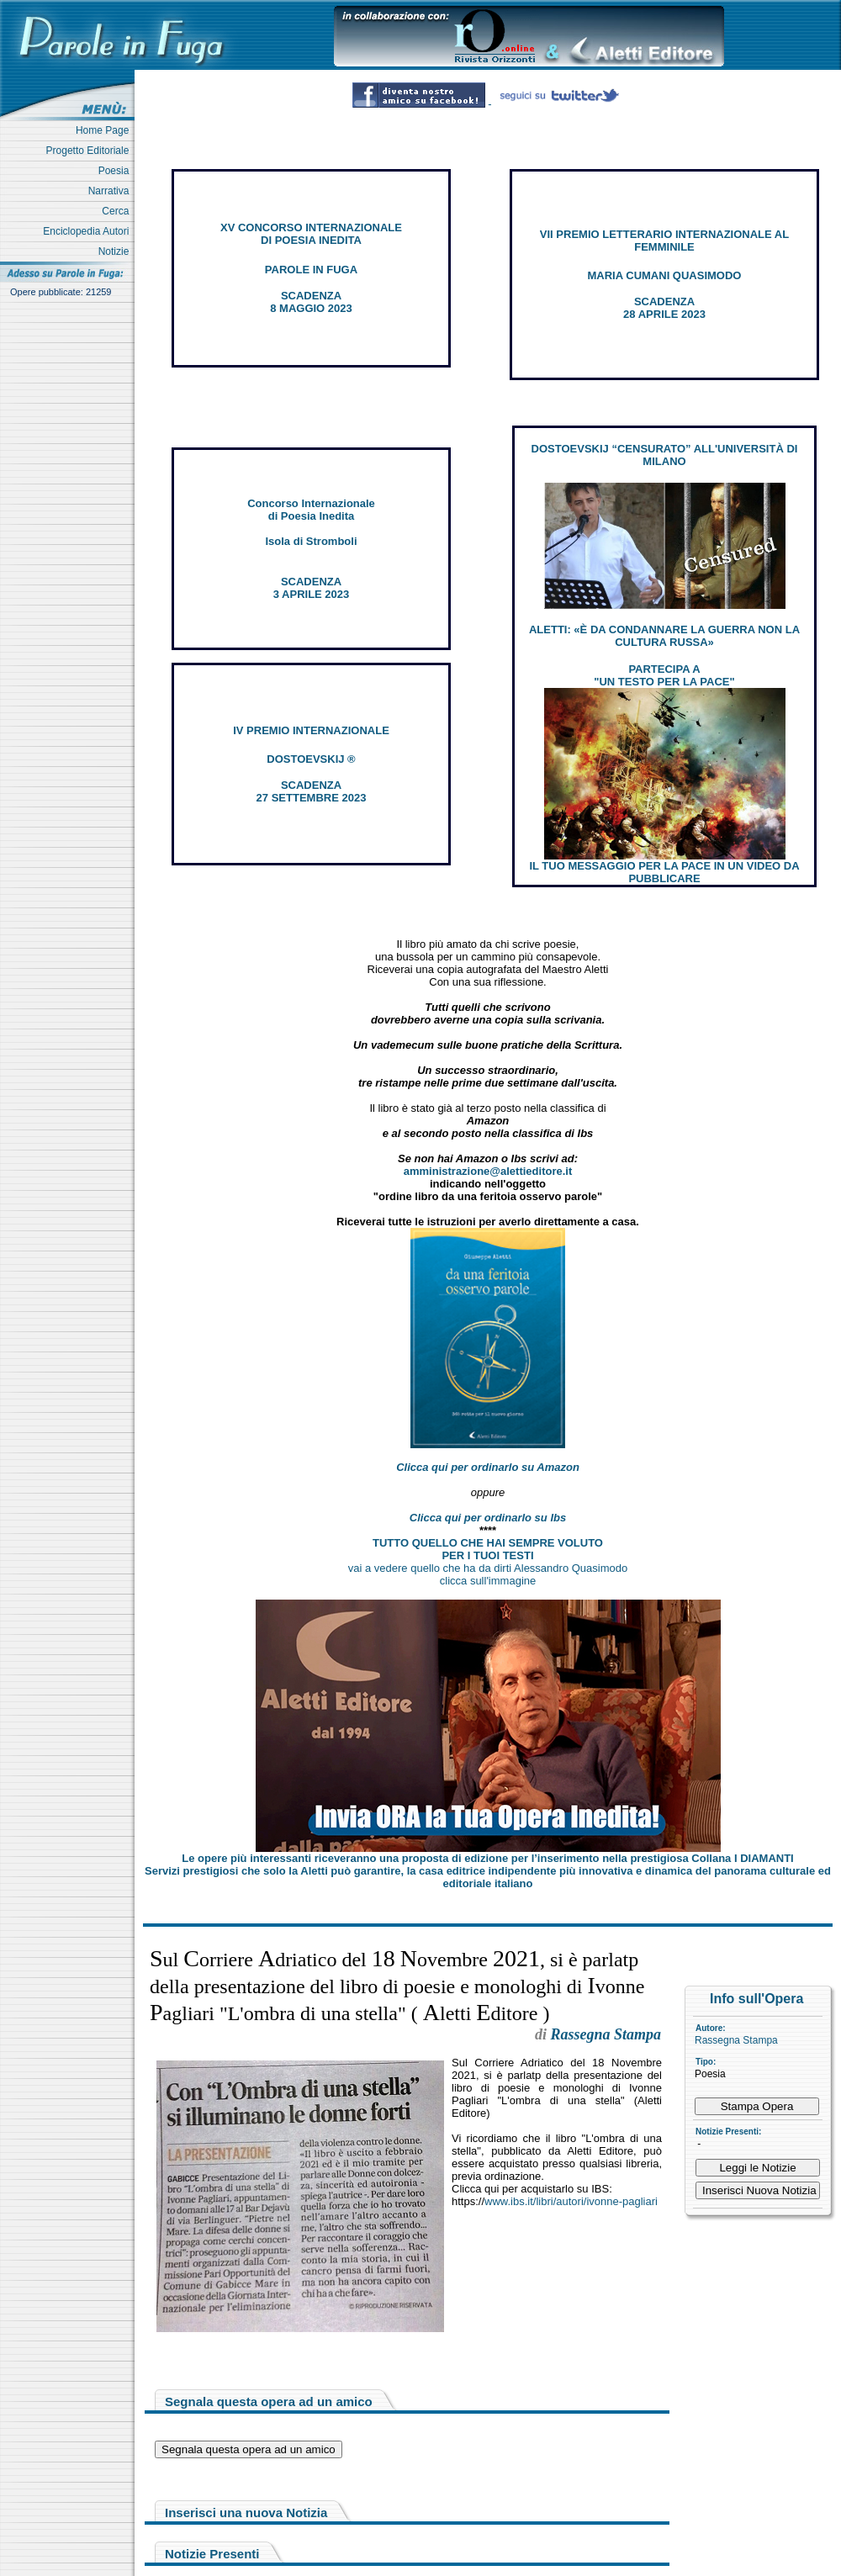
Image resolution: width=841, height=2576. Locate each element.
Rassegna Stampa (736, 2040)
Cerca (118, 211)
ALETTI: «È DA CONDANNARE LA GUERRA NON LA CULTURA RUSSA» (664, 635)
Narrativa (111, 191)
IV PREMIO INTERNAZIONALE (311, 730)
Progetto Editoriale (90, 150)
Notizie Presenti (212, 2554)
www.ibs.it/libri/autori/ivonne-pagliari (571, 2201)
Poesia (116, 171)
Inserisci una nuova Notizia (246, 2512)
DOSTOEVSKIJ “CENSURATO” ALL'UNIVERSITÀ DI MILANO (665, 455)
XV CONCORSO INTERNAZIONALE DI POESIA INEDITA (311, 233)
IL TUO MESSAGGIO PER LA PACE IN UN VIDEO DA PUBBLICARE (664, 872)
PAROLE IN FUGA (311, 269)
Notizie (116, 251)
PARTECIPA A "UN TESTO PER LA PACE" (664, 675)
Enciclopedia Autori (89, 231)
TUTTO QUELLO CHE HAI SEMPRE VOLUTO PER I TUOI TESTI (488, 1549)
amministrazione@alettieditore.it (488, 1171)
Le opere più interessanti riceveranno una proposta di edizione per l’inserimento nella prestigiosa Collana (487, 1858)
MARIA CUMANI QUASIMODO (665, 275)
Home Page (105, 130)
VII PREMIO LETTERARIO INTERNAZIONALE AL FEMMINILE (664, 240)
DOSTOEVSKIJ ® (311, 759)
